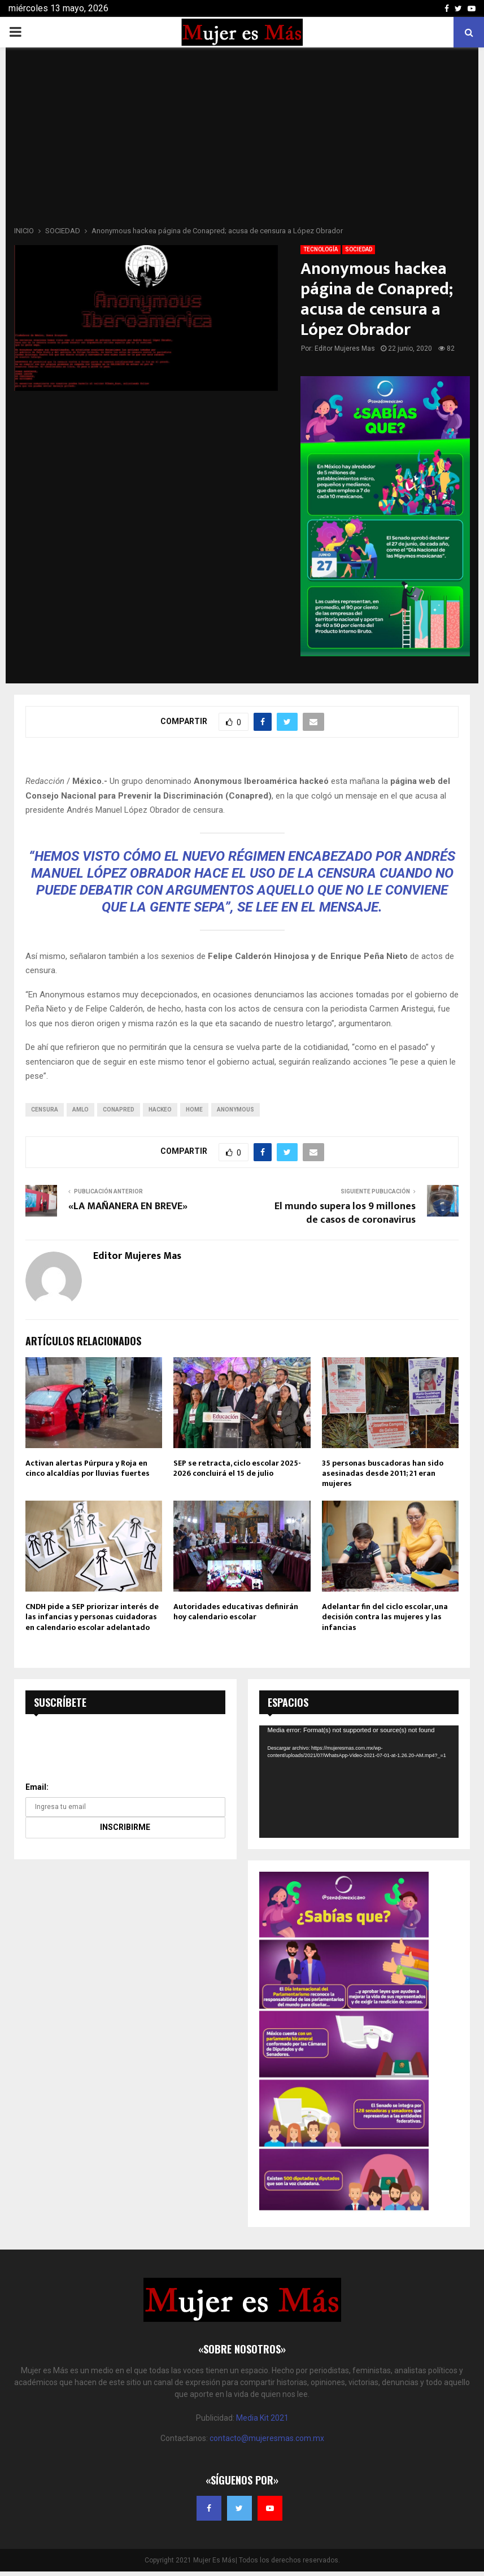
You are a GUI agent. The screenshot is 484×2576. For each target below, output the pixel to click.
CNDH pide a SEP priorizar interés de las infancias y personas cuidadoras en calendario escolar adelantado (92, 1616)
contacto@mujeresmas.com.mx (267, 2438)
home (194, 1109)
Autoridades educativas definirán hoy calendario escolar (235, 1611)
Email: (37, 1787)
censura (44, 1109)
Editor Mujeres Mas (345, 348)
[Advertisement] (242, 140)
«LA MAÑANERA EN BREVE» (128, 1206)
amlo (80, 1109)
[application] (359, 1781)
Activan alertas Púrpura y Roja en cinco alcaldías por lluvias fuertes (87, 1468)
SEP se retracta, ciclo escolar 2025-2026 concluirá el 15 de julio (237, 1468)
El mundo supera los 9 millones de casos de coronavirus (345, 1213)
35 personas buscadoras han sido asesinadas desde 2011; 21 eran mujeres (382, 1473)
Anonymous (235, 1109)
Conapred (118, 1109)
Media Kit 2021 (262, 2417)
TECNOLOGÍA (320, 249)
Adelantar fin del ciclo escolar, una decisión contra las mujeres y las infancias (385, 1616)
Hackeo (160, 1109)
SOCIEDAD (358, 249)
